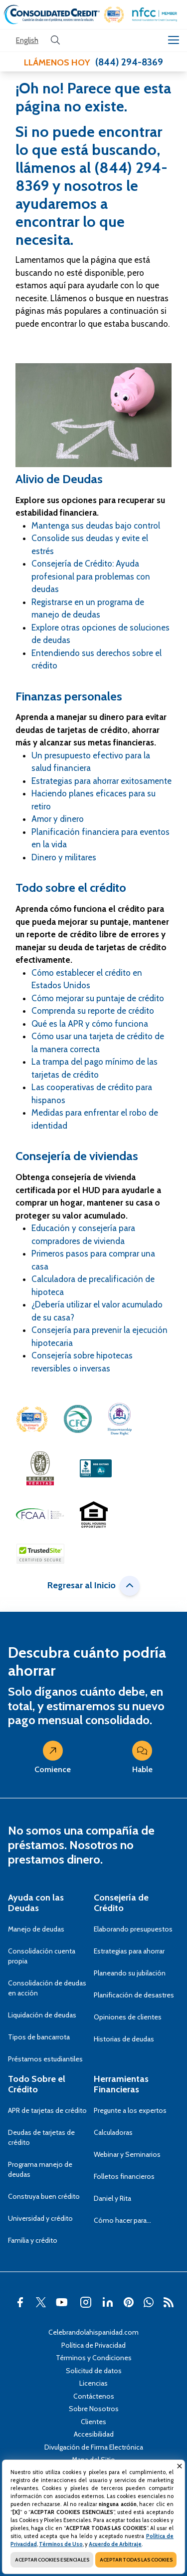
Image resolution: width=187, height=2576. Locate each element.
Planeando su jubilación (130, 1972)
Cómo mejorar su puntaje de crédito (97, 998)
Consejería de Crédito (121, 1903)
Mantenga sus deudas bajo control (95, 526)
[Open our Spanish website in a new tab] (27, 40)
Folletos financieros (124, 2176)
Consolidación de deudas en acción (47, 1987)
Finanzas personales (68, 696)
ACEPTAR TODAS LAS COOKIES (136, 2560)
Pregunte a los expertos (130, 2110)
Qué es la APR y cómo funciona (89, 1024)
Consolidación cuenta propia (41, 1955)
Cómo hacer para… (122, 2220)
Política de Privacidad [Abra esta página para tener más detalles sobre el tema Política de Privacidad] (93, 2345)
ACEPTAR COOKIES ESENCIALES (52, 2560)
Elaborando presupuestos (133, 1929)
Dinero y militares (63, 857)
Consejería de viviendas (76, 1156)
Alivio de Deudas (59, 479)
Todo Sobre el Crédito (36, 2084)
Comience (52, 1760)
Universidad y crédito (40, 2218)
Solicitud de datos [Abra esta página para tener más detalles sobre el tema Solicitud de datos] (94, 2370)
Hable (142, 1760)
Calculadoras (113, 2132)
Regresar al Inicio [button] (93, 1586)
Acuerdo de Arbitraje (115, 2544)
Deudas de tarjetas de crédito (41, 2137)
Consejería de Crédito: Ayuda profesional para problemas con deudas (90, 576)
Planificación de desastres (134, 1994)
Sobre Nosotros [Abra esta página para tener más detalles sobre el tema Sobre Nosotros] (94, 2408)
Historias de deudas (124, 2038)
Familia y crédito (32, 2240)
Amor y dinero (57, 819)
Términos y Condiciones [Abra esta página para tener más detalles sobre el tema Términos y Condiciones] (94, 2357)
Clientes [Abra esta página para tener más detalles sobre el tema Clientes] (93, 2421)
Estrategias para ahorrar (129, 1950)
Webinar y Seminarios (127, 2154)
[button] (114, 14)
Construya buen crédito (44, 2196)
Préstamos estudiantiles (45, 2058)
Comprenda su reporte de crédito (92, 1011)
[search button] (55, 40)
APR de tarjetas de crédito (47, 2110)
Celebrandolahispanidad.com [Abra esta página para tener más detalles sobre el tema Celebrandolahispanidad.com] (93, 2332)
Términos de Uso (61, 2544)
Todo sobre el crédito (70, 887)
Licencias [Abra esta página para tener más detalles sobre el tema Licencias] (93, 2383)
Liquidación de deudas (42, 2014)
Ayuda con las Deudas (36, 1903)
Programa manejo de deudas (40, 2169)
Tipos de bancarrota (39, 2036)
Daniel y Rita (112, 2198)
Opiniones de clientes (128, 2016)
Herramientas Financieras (121, 2084)
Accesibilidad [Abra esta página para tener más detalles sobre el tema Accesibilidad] (94, 2434)
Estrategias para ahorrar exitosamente (101, 781)
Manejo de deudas (36, 1929)
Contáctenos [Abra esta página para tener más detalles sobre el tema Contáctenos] (93, 2396)
